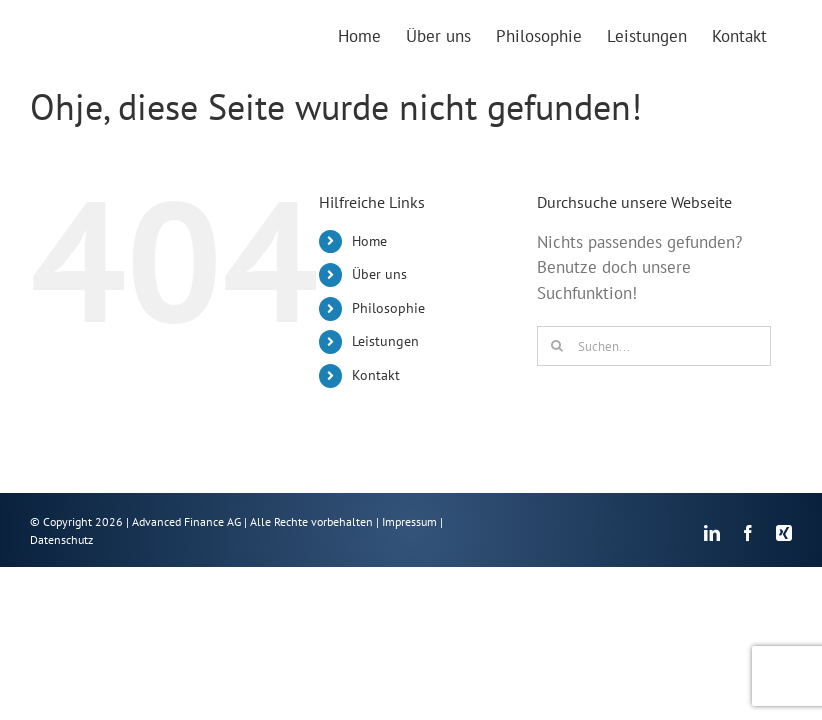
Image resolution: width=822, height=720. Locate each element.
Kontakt (376, 375)
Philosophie (388, 308)
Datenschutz (61, 539)
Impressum (409, 521)
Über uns (379, 274)
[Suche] (557, 346)
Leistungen (385, 341)
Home (369, 241)
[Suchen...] (654, 346)
